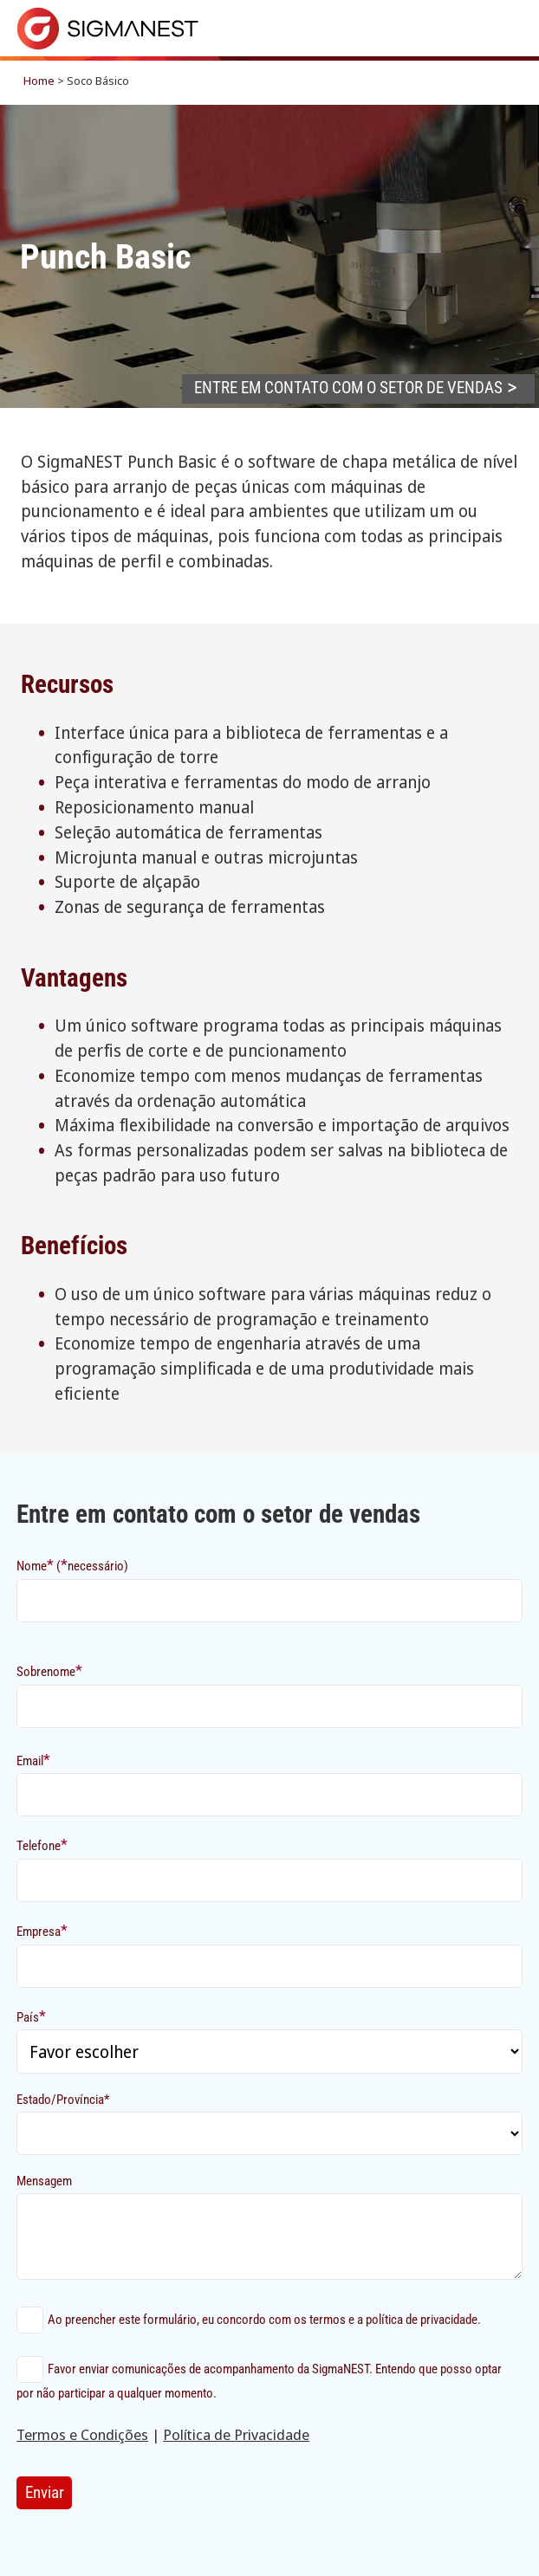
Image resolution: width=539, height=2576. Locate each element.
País (31, 2016)
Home (39, 80)
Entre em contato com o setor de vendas (348, 388)
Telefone (42, 1844)
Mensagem (44, 2181)
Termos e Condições (82, 2434)
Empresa (42, 1930)
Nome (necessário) (72, 1565)
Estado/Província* (62, 2099)
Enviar (44, 2492)
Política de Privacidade (236, 2434)
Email (33, 1760)
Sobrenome (49, 1670)
